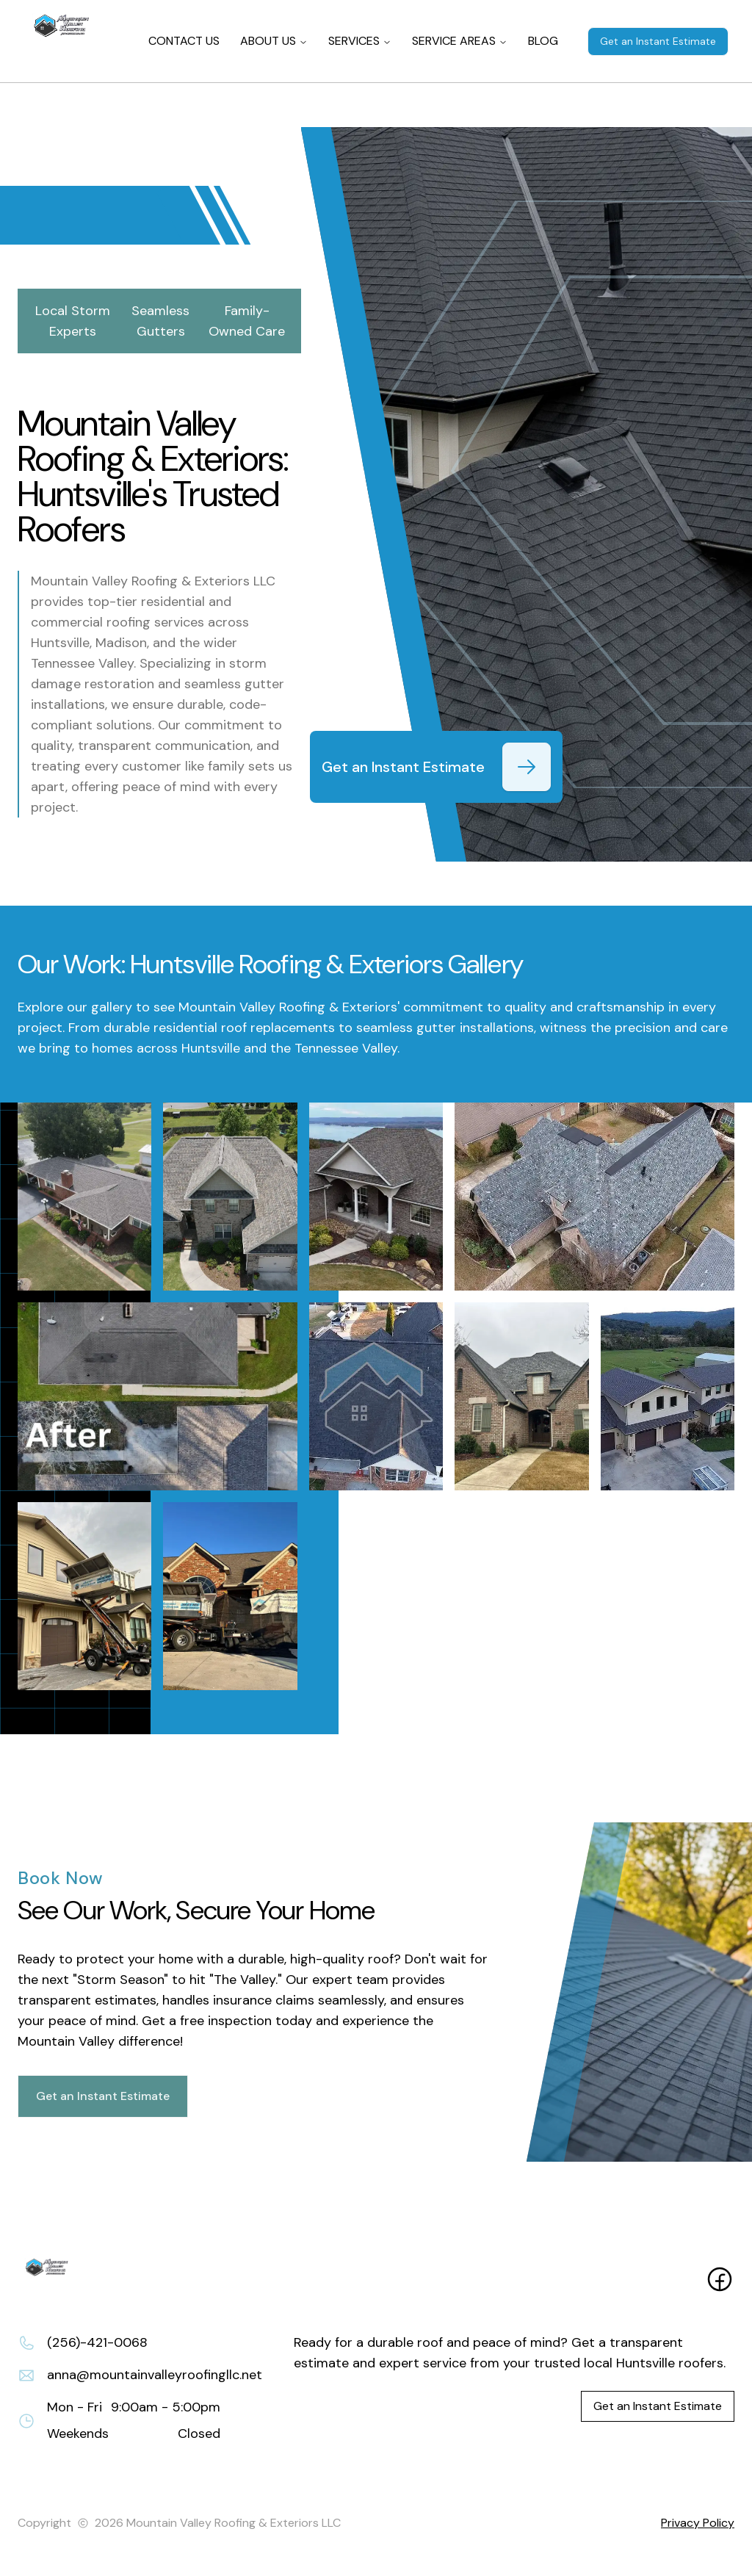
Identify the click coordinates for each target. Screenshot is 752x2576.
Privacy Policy (697, 2522)
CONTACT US (184, 40)
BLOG (543, 40)
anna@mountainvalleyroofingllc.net (154, 2375)
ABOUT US (274, 40)
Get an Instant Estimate (658, 41)
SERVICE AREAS (459, 40)
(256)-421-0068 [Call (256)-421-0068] (97, 2342)
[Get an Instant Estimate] (526, 767)
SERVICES (359, 40)
